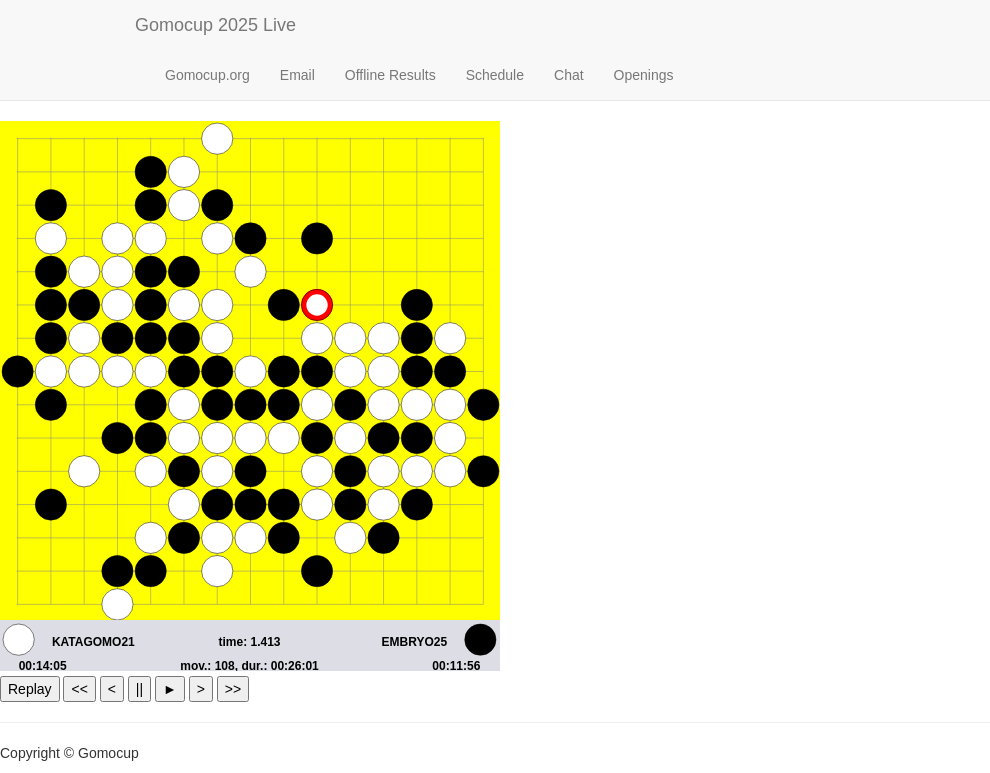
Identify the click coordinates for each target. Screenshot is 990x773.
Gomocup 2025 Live (215, 25)
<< (79, 689)
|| (139, 689)
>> (233, 689)
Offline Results (390, 75)
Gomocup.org (207, 75)
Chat (569, 75)
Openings (644, 75)
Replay (30, 689)
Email (297, 75)
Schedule (495, 75)
